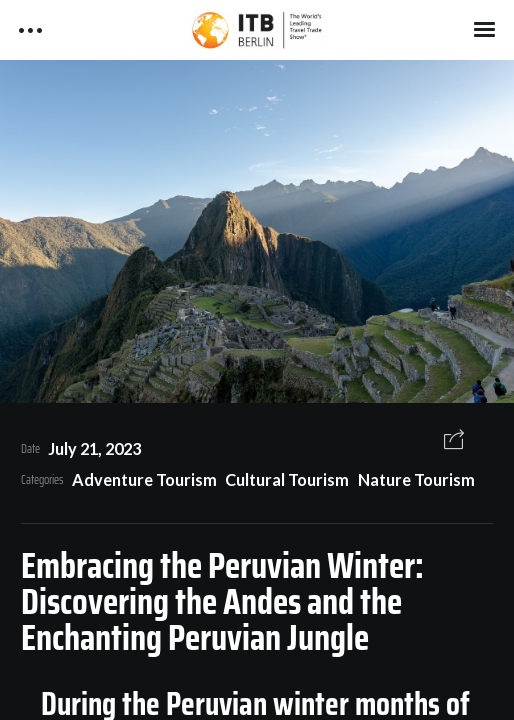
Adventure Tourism (144, 479)
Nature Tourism (416, 479)
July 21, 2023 (94, 448)
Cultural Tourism (287, 479)
